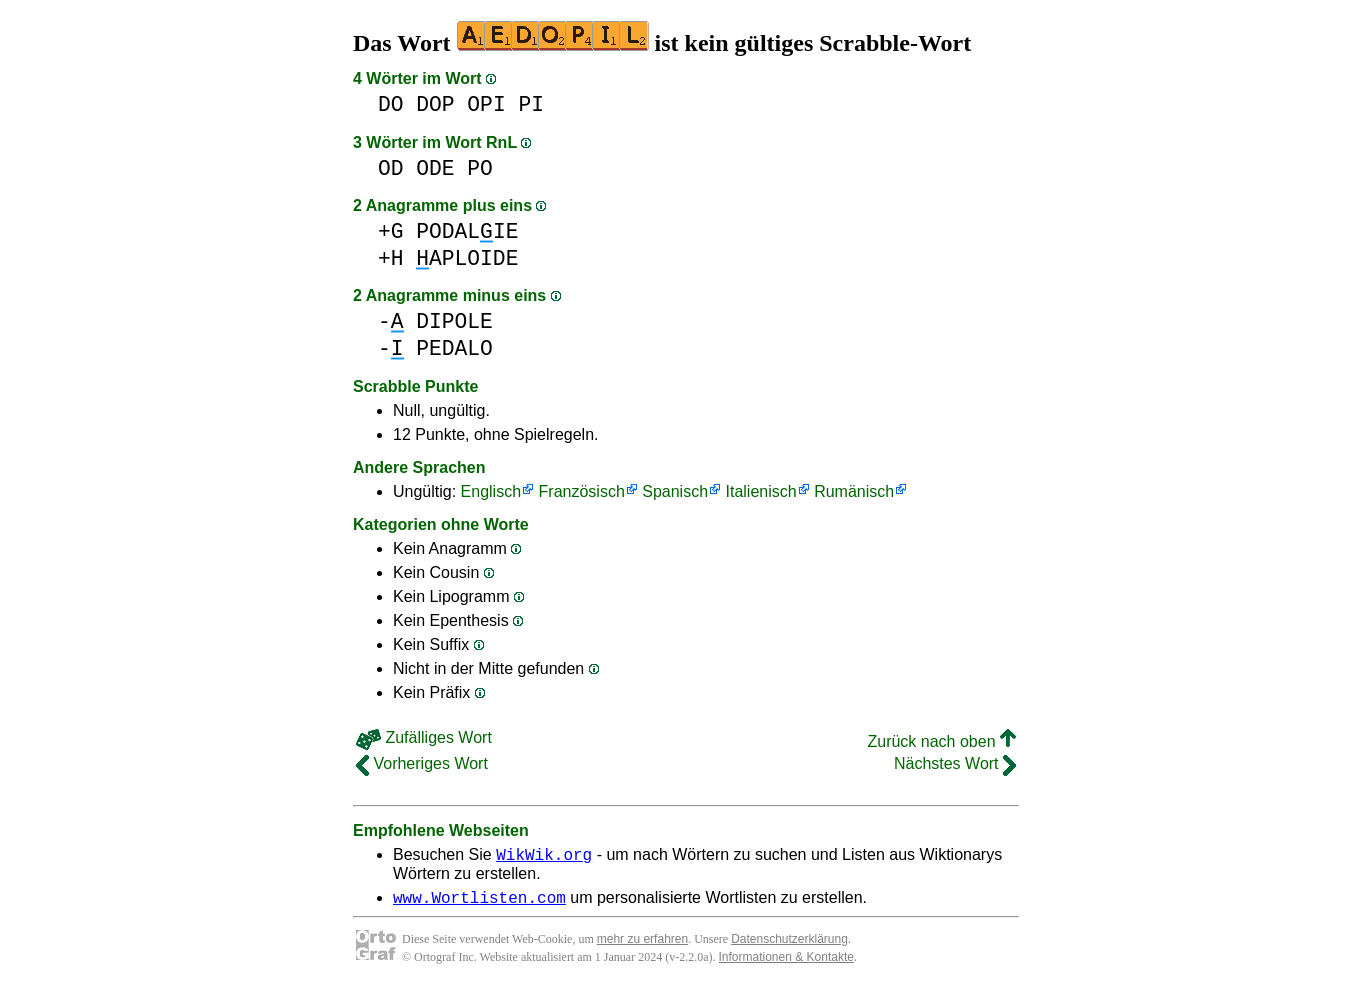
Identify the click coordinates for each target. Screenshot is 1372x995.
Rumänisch (854, 491)
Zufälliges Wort (424, 737)
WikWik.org (544, 857)
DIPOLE (454, 321)
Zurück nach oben (941, 741)
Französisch (582, 491)
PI (531, 104)
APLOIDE (467, 258)
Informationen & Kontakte (786, 963)
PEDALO (454, 348)
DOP (435, 104)
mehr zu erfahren (642, 945)
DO (391, 104)
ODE (435, 168)
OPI (486, 104)
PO (480, 168)
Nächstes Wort (955, 763)
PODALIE (467, 231)
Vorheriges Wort (422, 763)
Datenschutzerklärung (789, 945)
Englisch (491, 491)
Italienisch (761, 491)
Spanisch (675, 491)
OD (391, 168)
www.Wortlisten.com (479, 903)
